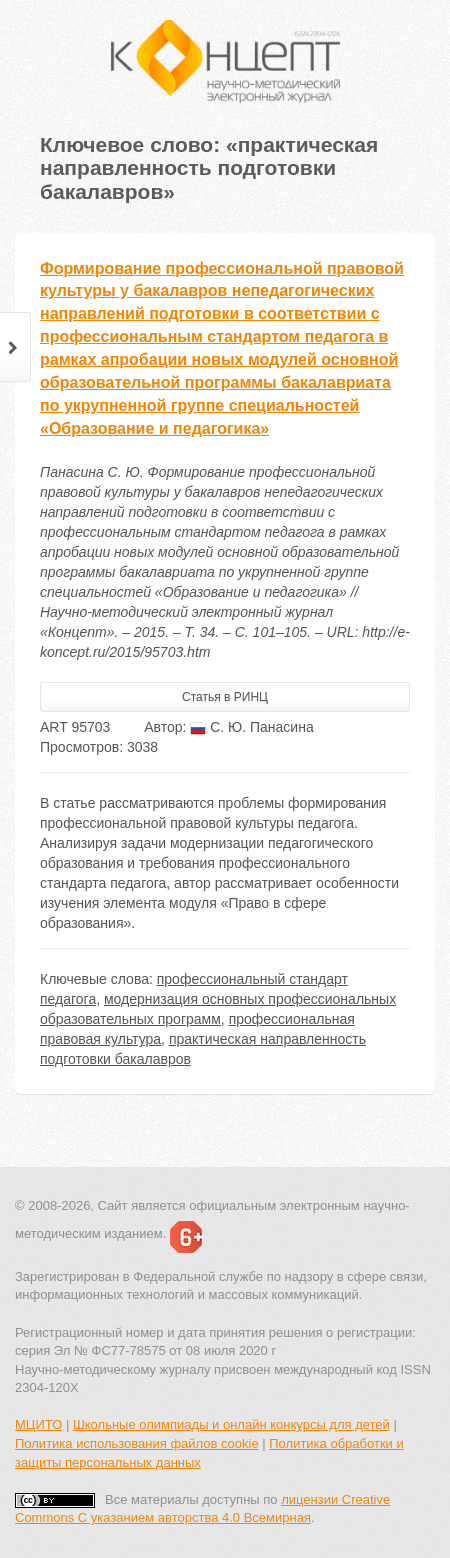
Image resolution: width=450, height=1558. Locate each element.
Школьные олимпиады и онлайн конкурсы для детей (231, 1424)
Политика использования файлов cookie (137, 1443)
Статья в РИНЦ (225, 697)
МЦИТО (38, 1424)
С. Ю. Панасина (251, 727)
